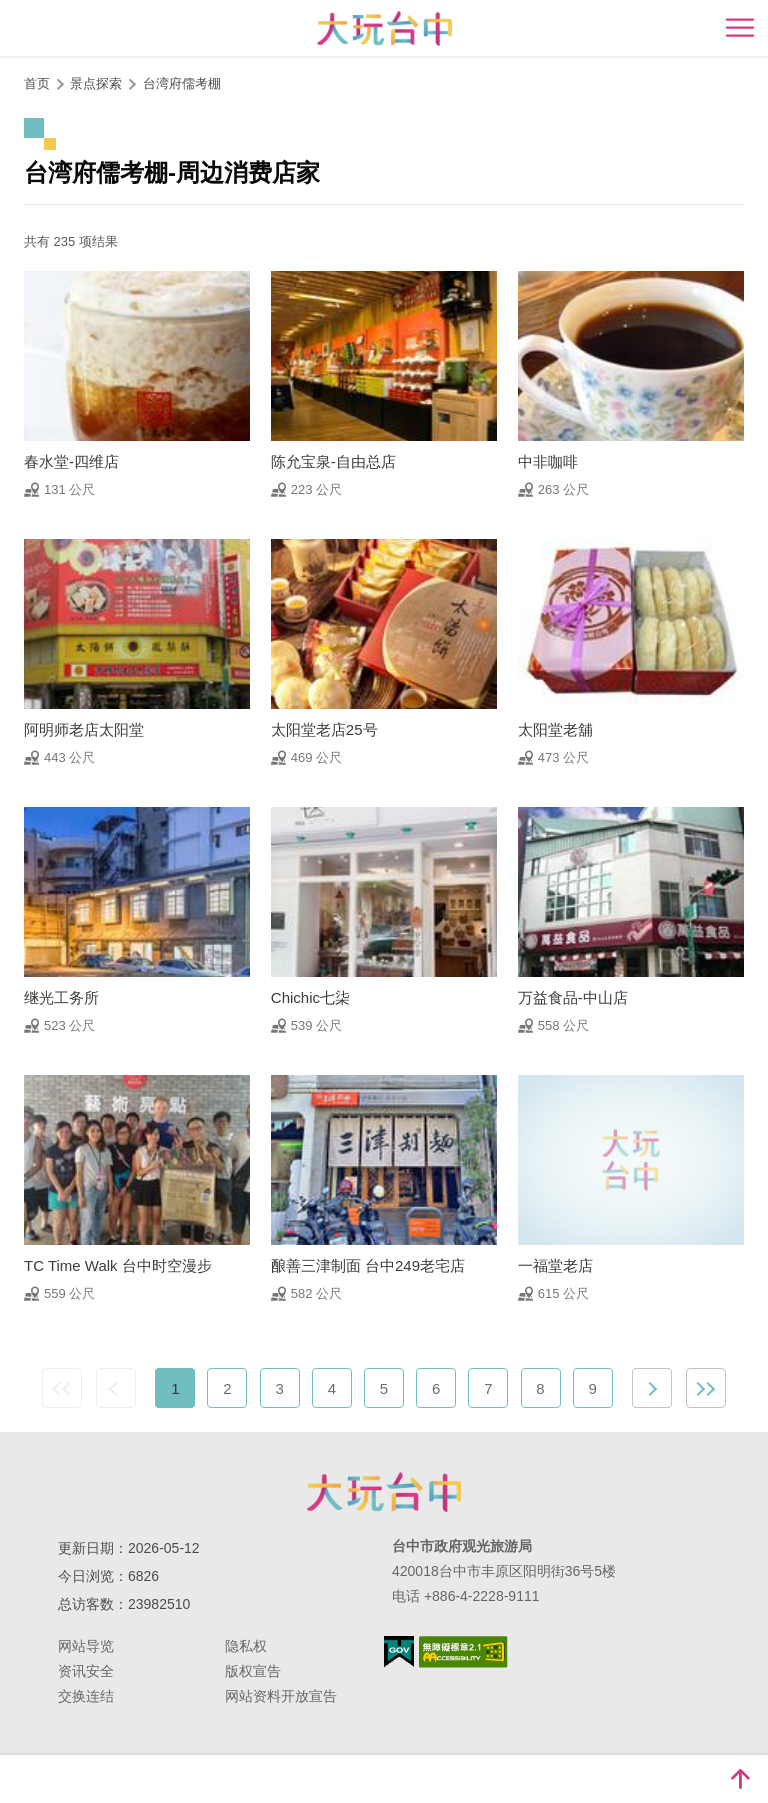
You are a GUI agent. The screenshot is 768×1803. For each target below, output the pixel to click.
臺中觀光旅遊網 (384, 28)
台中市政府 (384, 1492)
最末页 (706, 1388)
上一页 (116, 1388)
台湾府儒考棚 (182, 83)
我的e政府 (399, 1651)
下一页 (652, 1388)
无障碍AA (463, 1652)
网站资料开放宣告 (281, 1696)
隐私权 (246, 1646)
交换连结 (86, 1696)
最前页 (62, 1388)
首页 (37, 83)
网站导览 (86, 1646)
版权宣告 (253, 1671)
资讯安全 (86, 1671)
